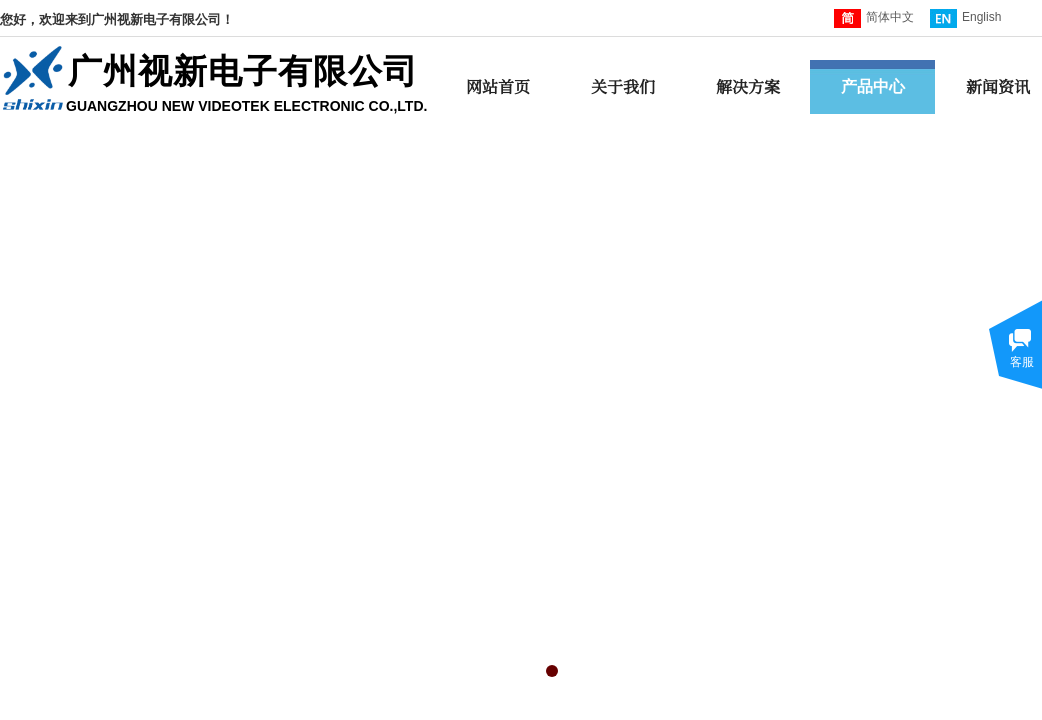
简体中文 (874, 18)
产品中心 (873, 86)
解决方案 (748, 86)
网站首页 (498, 86)
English (965, 18)
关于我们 (623, 86)
